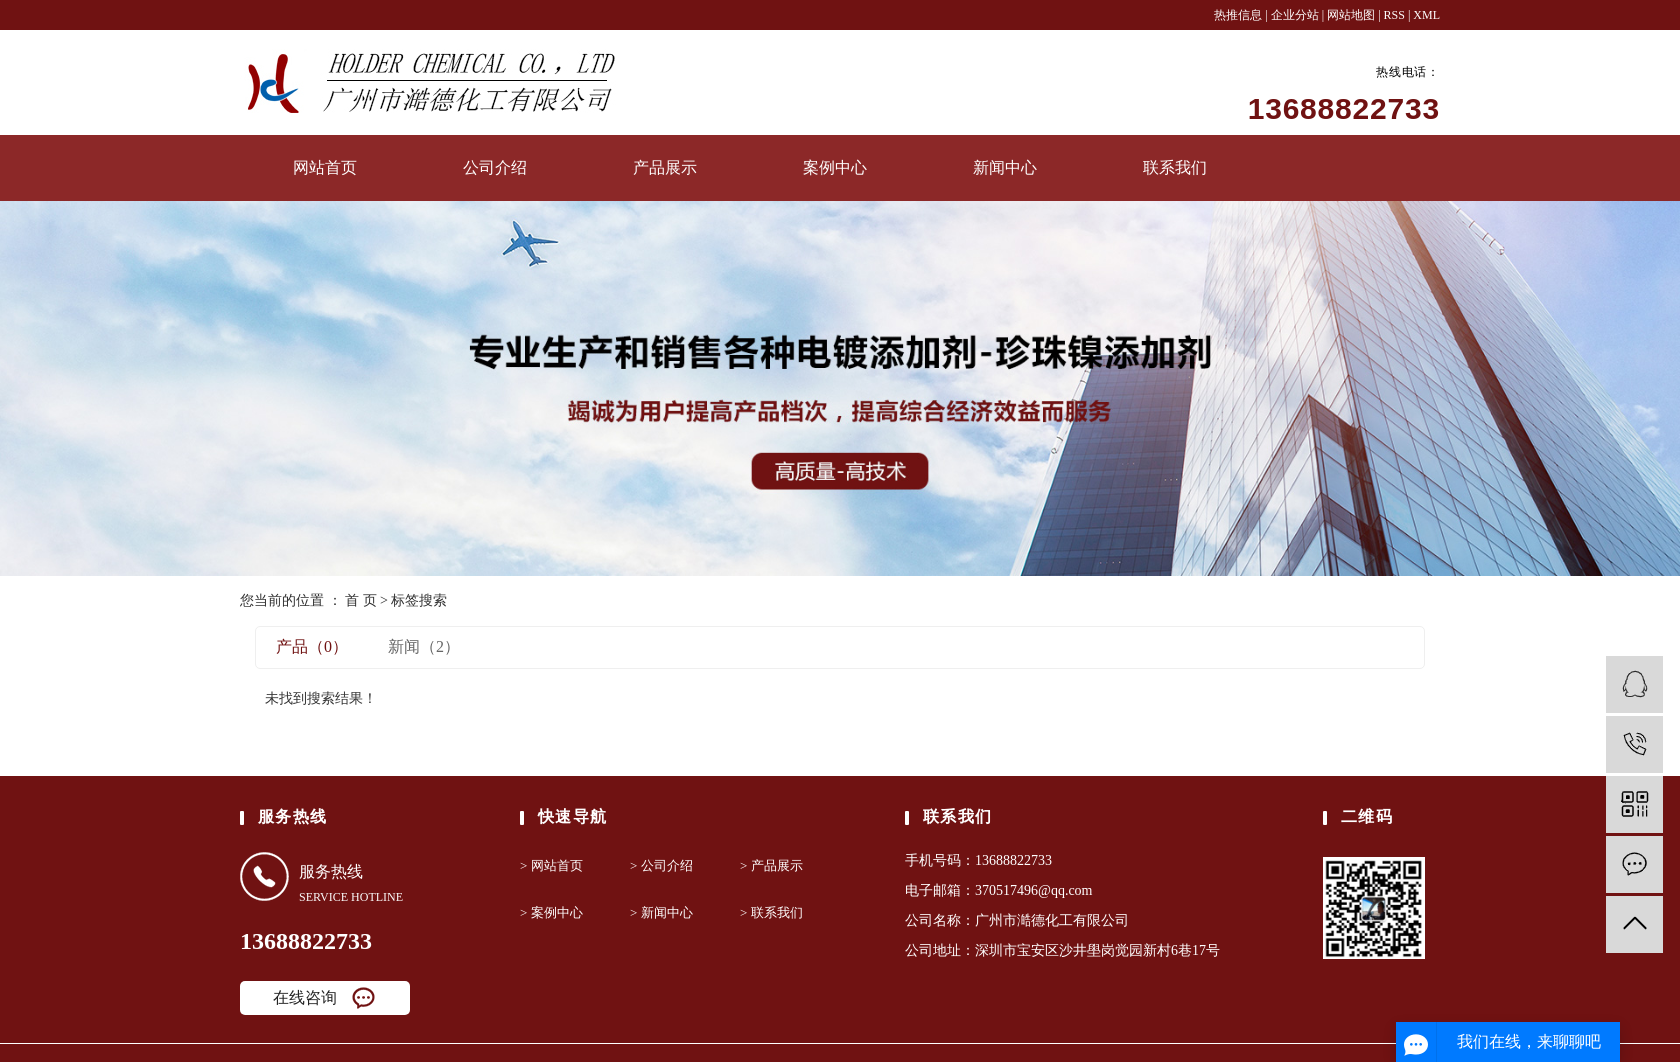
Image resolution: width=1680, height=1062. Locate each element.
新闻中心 (1005, 167)
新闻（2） (424, 646)
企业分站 (1295, 15)
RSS (1394, 15)
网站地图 (1352, 15)
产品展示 (665, 167)
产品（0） (312, 646)
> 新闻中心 (661, 912)
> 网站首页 (551, 865)
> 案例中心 (551, 912)
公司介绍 (495, 167)
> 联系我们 (771, 912)
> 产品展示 (771, 865)
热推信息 (1238, 15)
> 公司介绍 (661, 865)
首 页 (361, 600)
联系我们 (1175, 167)
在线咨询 (305, 997)
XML (1426, 15)
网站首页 (325, 167)
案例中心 (835, 167)
